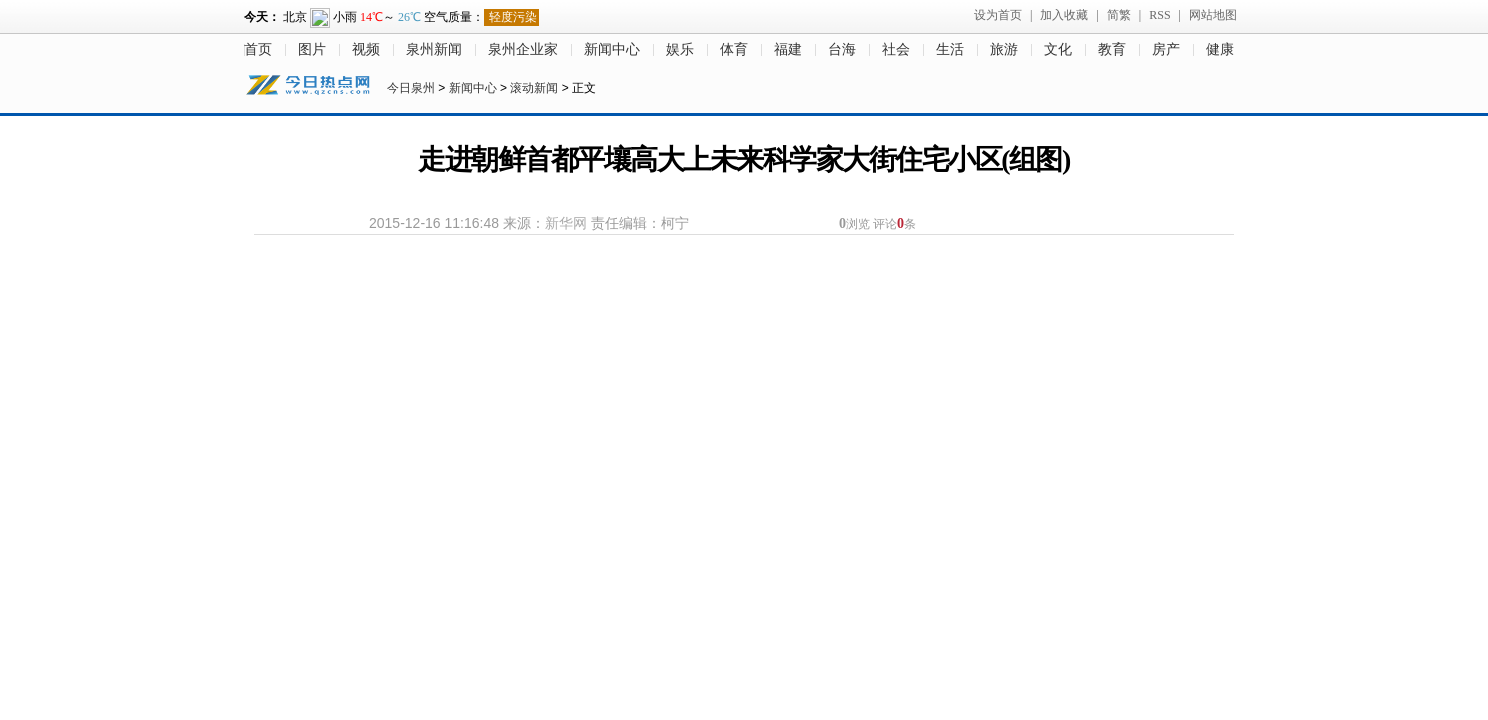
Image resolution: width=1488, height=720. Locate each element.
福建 (788, 49)
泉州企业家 (523, 49)
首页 (258, 49)
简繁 (1119, 15)
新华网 (566, 223)
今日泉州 (411, 88)
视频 (366, 49)
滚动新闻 (534, 88)
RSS (1159, 15)
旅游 (1004, 49)
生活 (950, 49)
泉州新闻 (434, 49)
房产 (1166, 49)
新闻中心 (612, 49)
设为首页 (998, 15)
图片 (312, 49)
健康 (1220, 49)
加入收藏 (1064, 15)
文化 (1058, 49)
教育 (1112, 49)
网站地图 (1213, 15)
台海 (842, 49)
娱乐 (680, 49)
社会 (896, 49)
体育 (734, 49)
